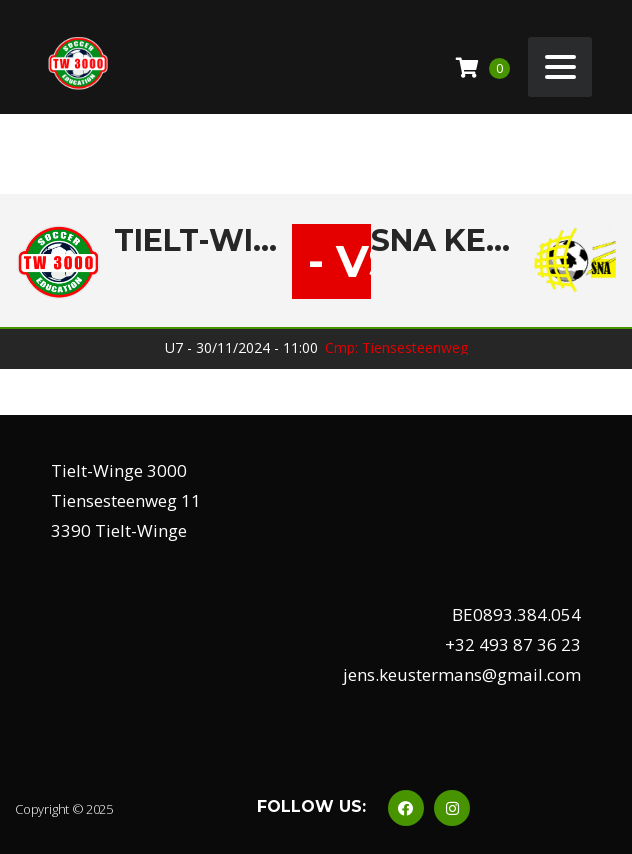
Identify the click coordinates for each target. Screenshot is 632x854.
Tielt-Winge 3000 (203, 241)
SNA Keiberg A (444, 241)
